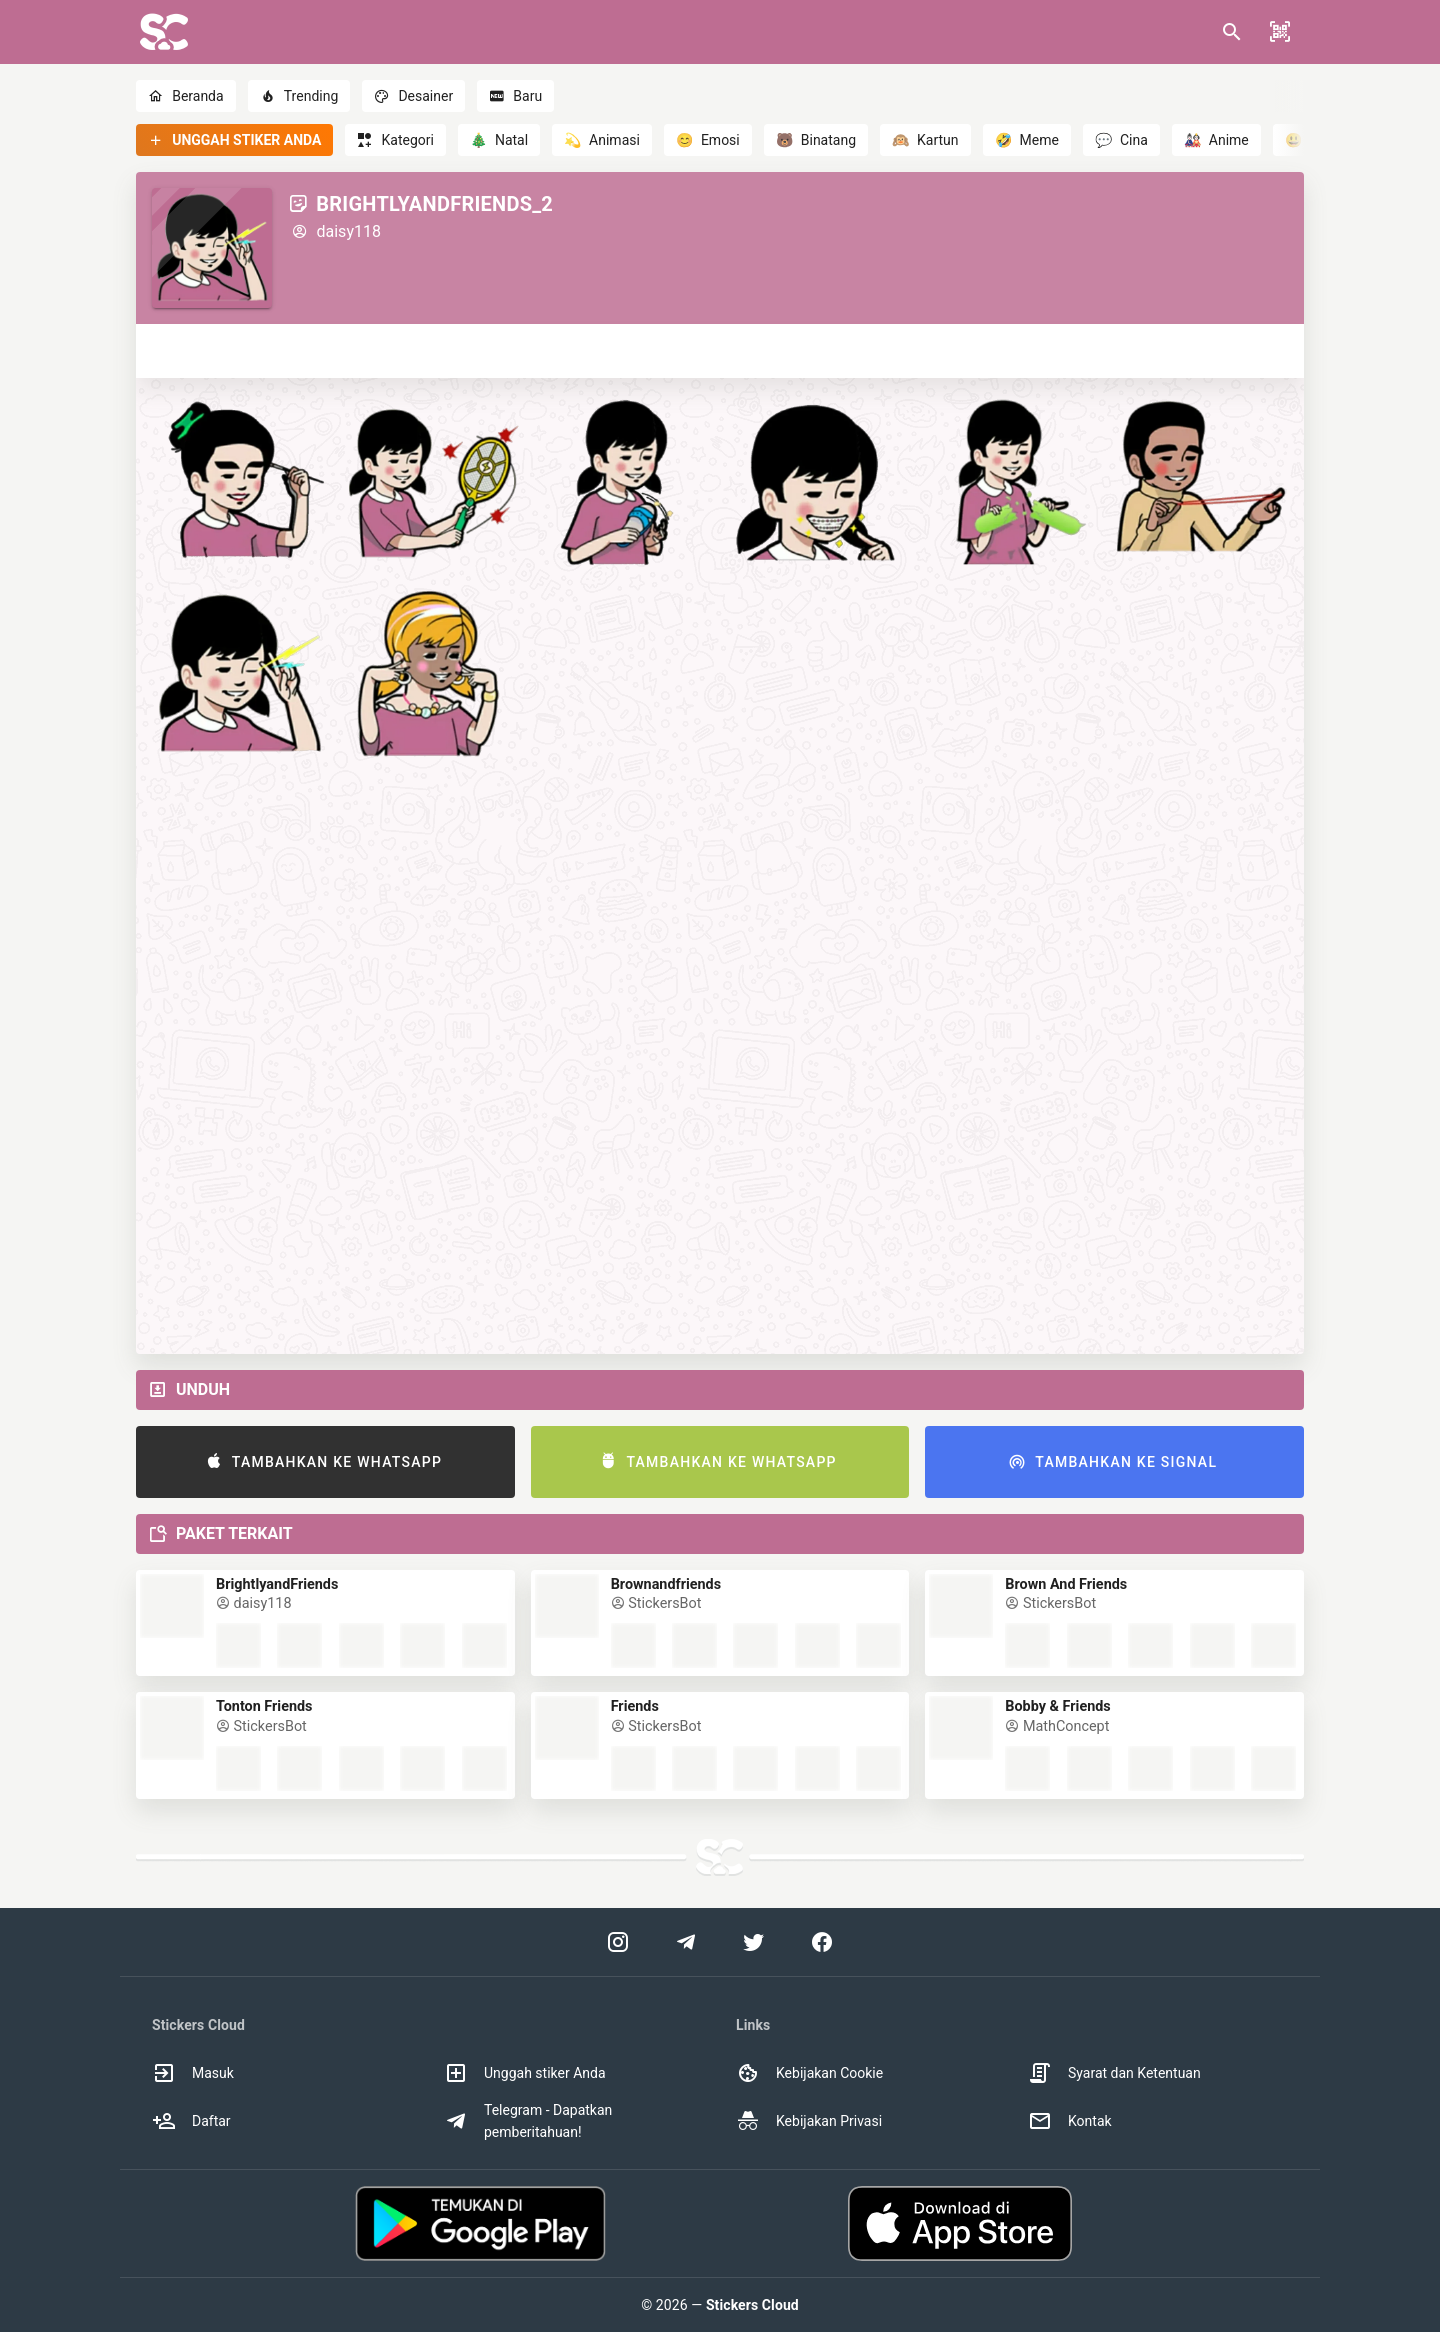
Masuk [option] (193, 2073)
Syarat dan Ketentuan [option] (1114, 2073)
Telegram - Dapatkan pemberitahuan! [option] (528, 2121)
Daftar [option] (191, 2121)
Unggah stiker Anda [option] (525, 2073)
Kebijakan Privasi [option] (809, 2121)
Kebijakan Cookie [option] (809, 2073)
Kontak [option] (1070, 2121)
